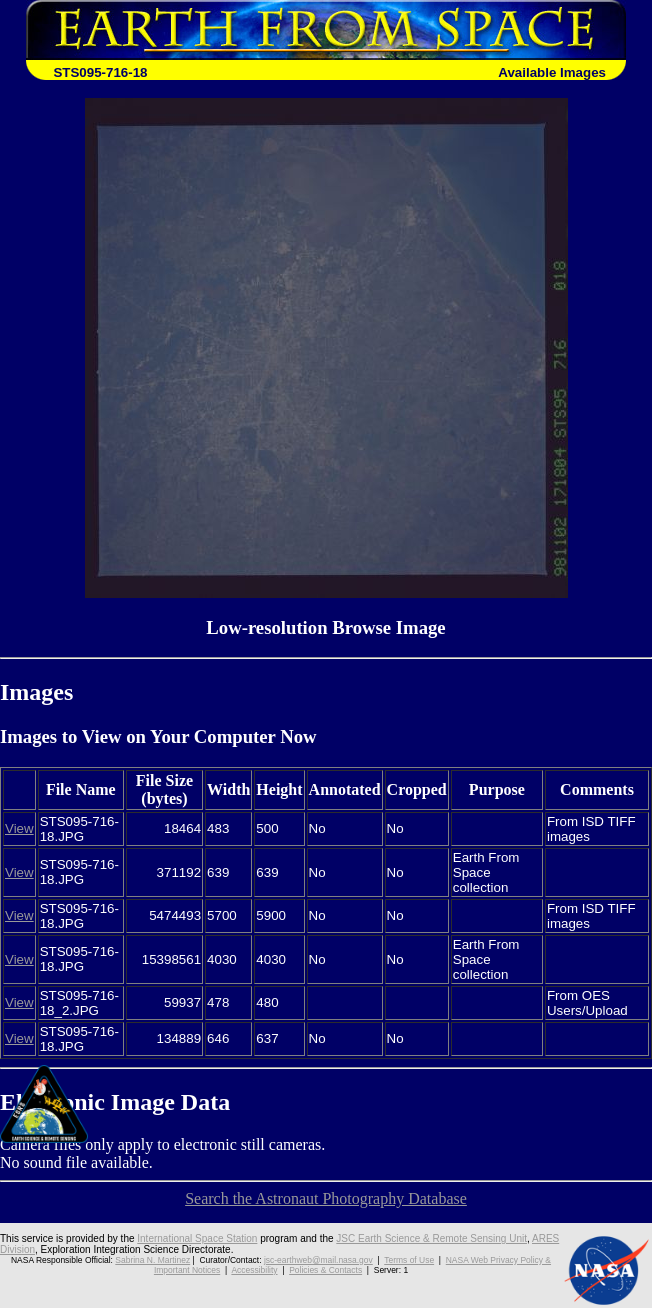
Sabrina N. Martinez (152, 1260)
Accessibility (254, 1270)
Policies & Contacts (325, 1270)
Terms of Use (409, 1260)
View (19, 828)
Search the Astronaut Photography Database (326, 1198)
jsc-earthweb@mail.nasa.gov (318, 1260)
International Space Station (197, 1238)
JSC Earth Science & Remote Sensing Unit (431, 1238)
